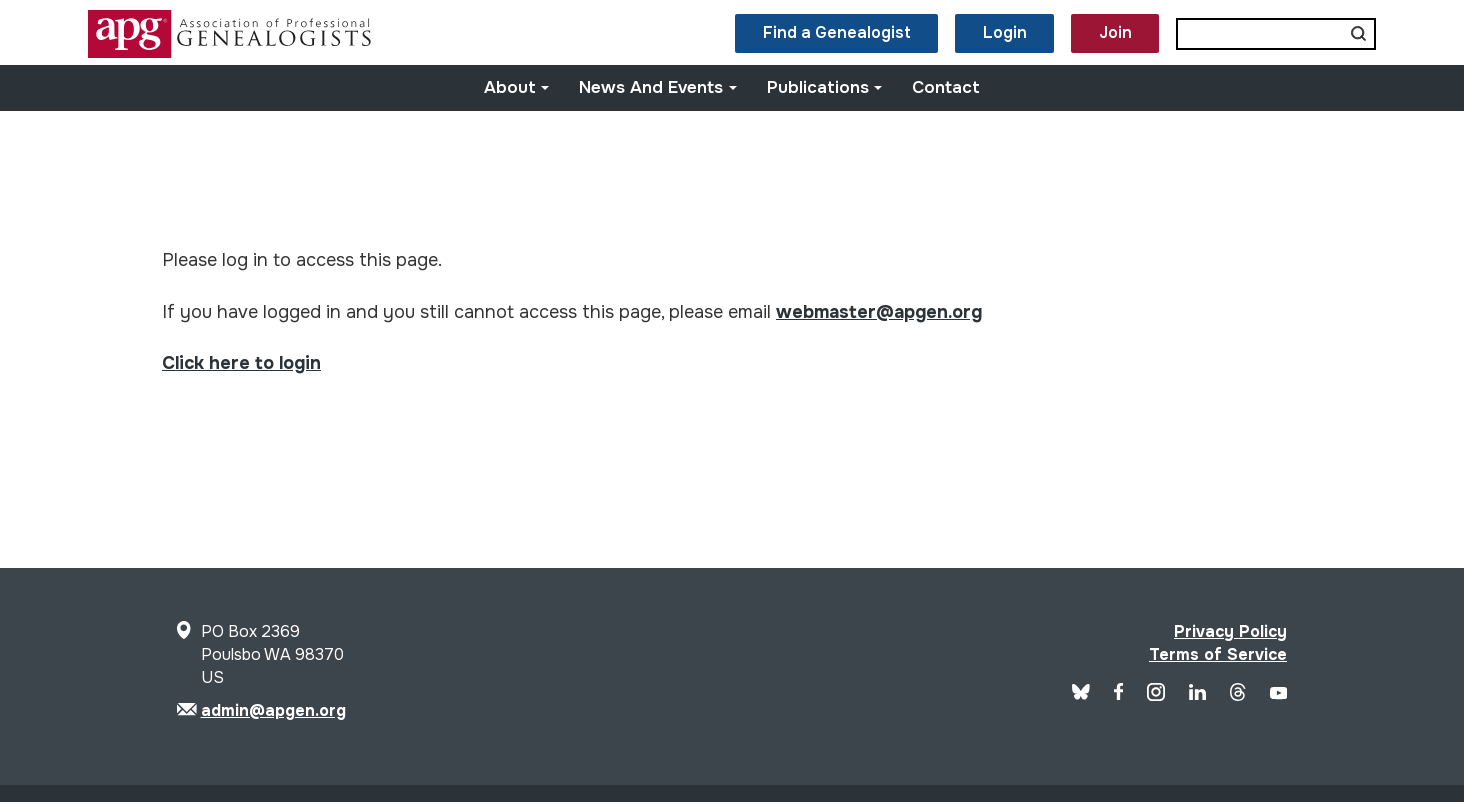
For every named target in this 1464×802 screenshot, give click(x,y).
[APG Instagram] (1156, 695)
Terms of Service (1218, 654)
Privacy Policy (1230, 631)
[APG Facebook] (1119, 694)
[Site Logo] (232, 52)
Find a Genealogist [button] (837, 32)
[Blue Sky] (1081, 694)
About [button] (517, 87)
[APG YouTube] (1278, 694)
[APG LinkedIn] (1197, 694)
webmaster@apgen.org (879, 312)
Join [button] (1115, 32)
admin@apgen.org (273, 710)
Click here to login (241, 363)
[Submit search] (1359, 34)
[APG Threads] (1237, 695)
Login (1005, 32)
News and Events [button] (658, 87)
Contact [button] (946, 87)
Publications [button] (825, 87)
